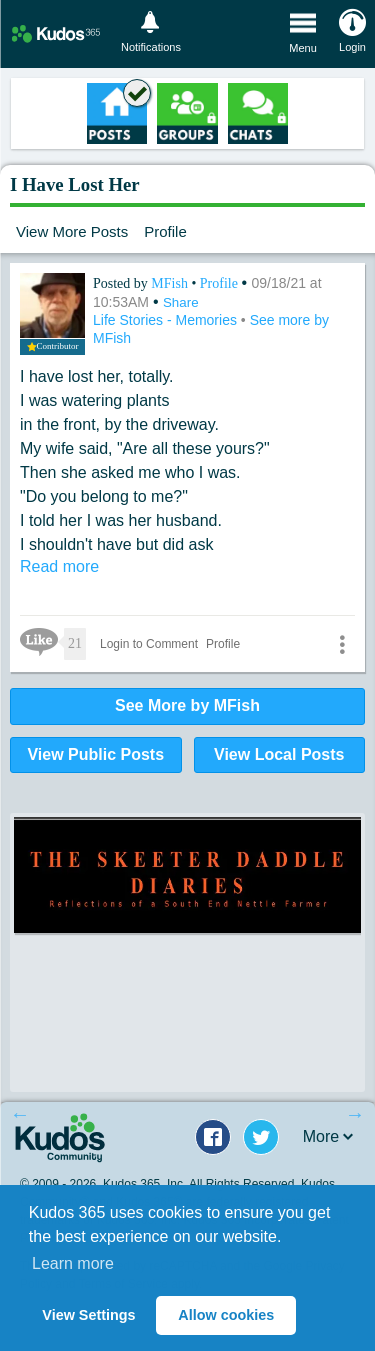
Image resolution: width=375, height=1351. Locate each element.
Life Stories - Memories (167, 320)
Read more (59, 566)
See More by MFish (187, 705)
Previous (20, 1114)
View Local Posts (279, 754)
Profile (165, 231)
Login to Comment (149, 644)
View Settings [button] (88, 1315)
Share (181, 302)
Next (355, 1114)
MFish (171, 283)
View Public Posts (95, 754)
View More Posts (72, 231)
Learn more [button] (73, 1263)
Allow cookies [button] (226, 1315)
